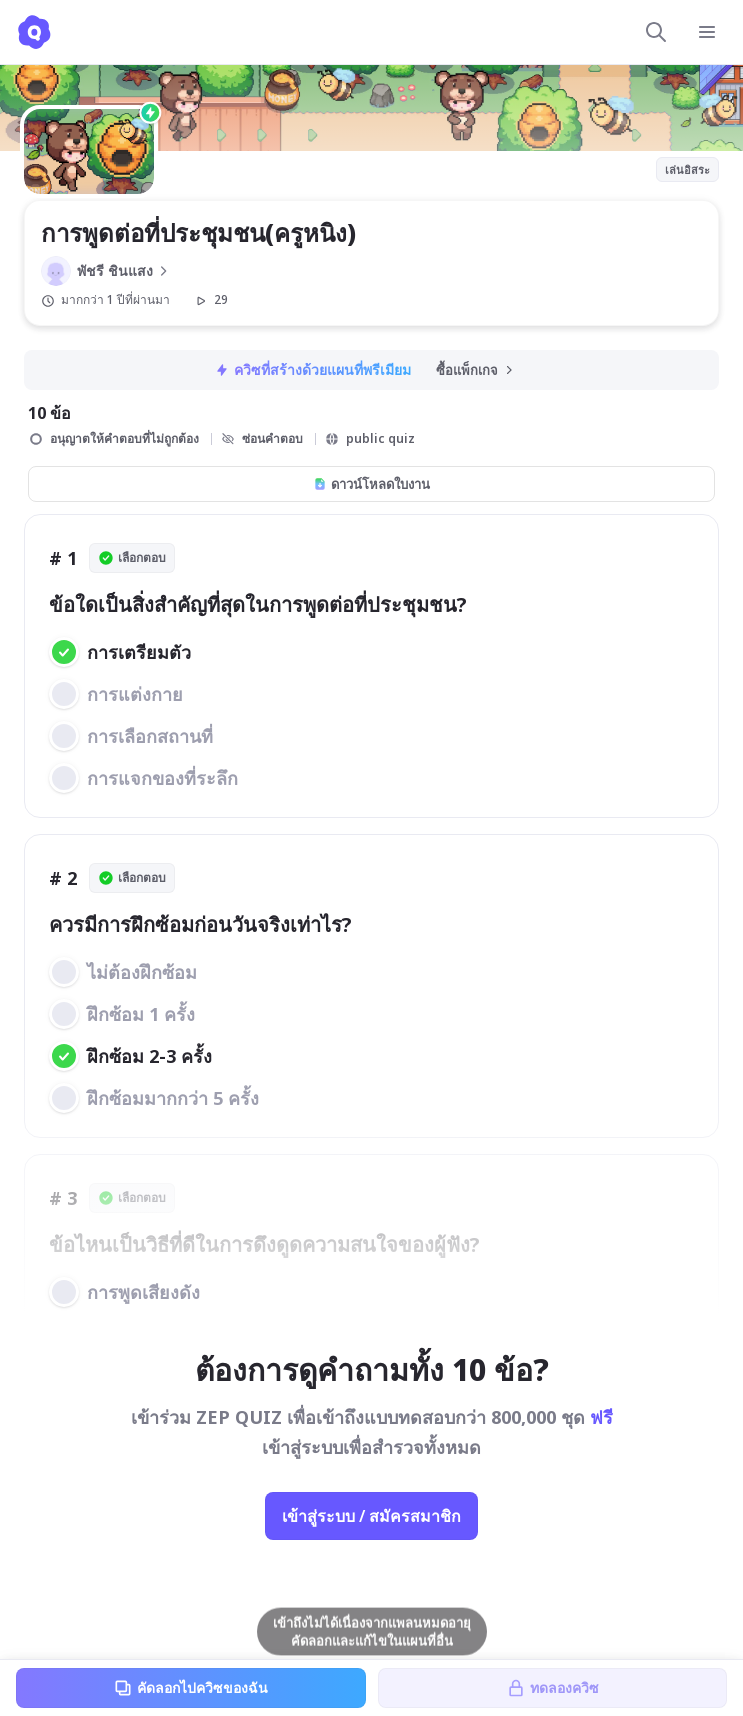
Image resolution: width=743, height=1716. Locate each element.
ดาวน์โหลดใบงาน (371, 484)
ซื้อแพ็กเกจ (476, 370)
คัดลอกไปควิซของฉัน (190, 1688)
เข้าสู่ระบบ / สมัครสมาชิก (371, 1516)
